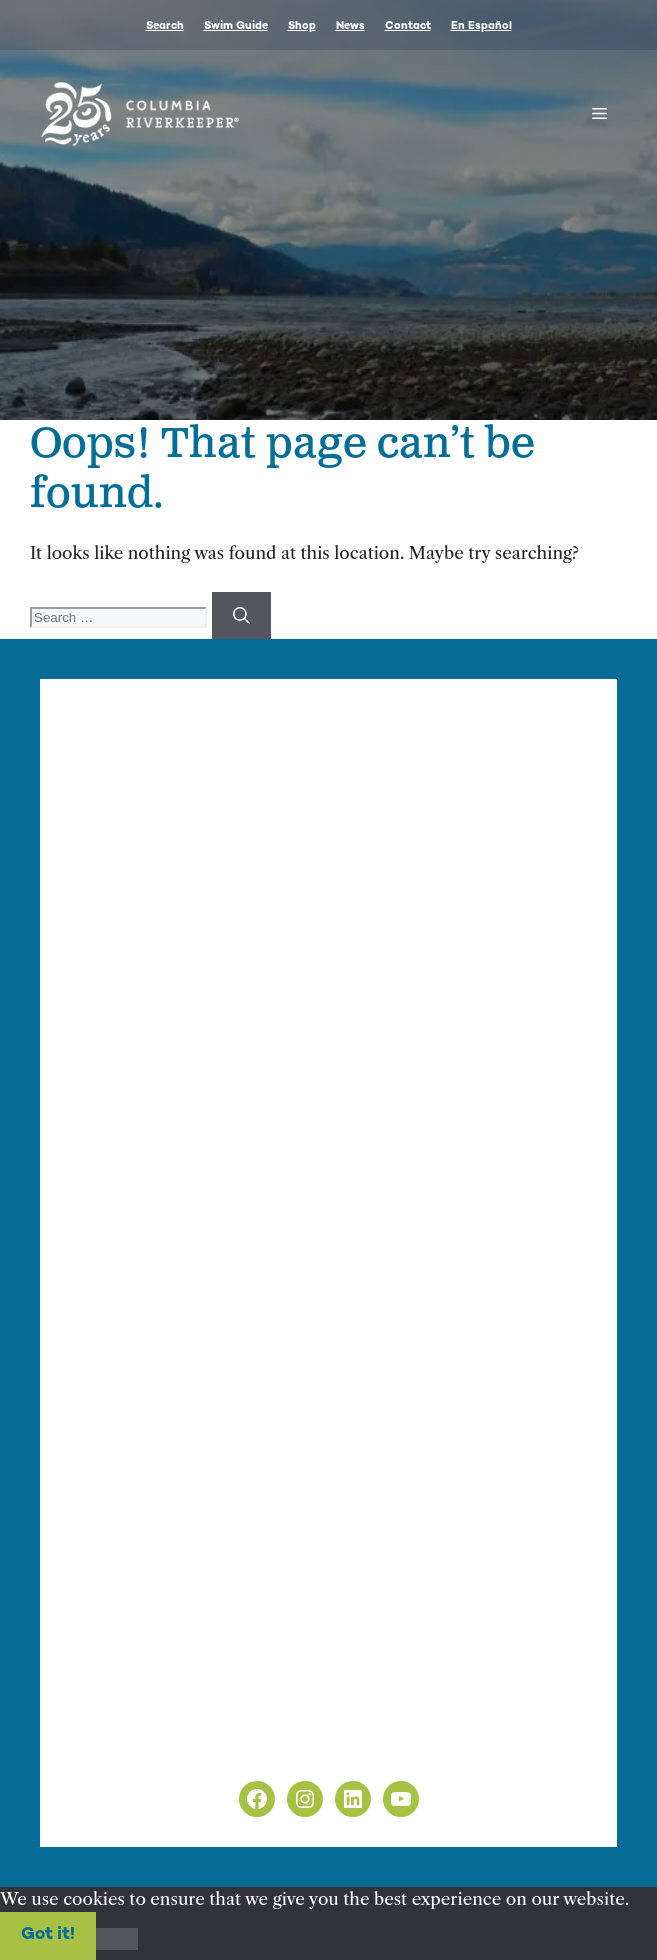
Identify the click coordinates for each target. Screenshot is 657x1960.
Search (165, 26)
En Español (481, 26)
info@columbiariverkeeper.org (211, 941)
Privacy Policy (126, 1722)
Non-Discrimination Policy (178, 1747)
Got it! (48, 1935)
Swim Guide (236, 26)
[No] (117, 1939)
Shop (302, 26)
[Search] (241, 616)
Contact (408, 26)
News (350, 26)
